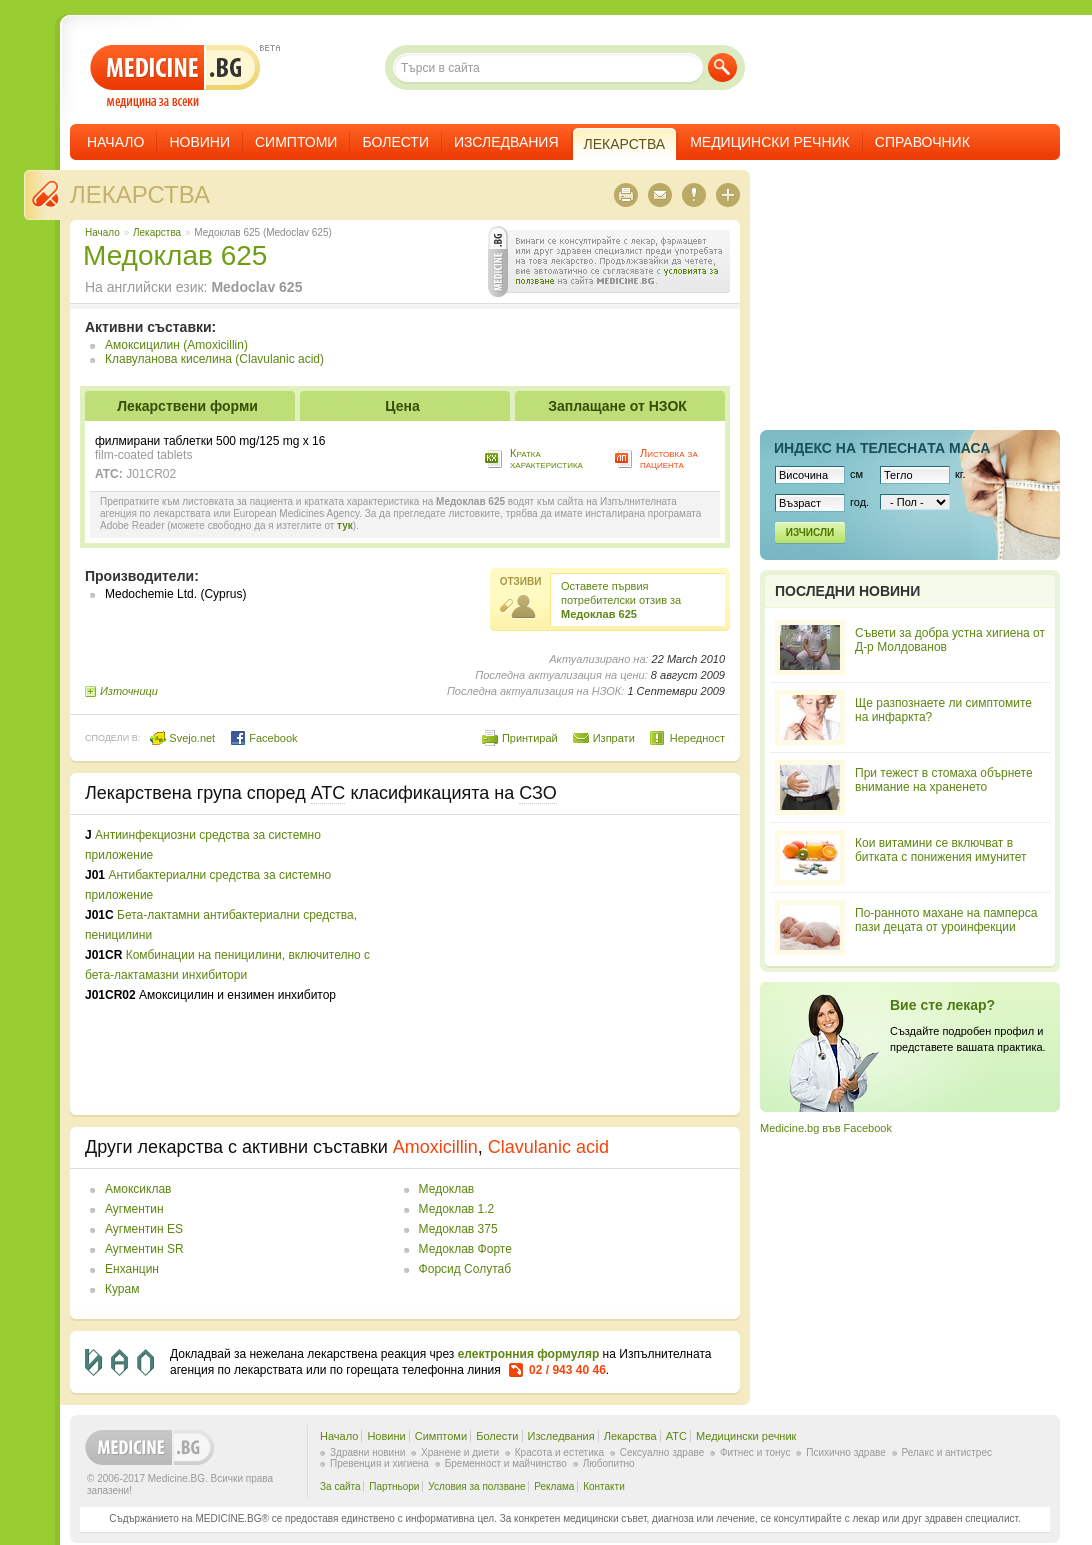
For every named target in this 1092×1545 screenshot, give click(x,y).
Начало (115, 142)
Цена (402, 406)
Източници (129, 691)
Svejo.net (182, 738)
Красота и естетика (559, 1452)
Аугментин (134, 1209)
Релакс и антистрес (947, 1452)
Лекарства (140, 194)
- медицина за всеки (175, 76)
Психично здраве (846, 1452)
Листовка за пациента (669, 458)
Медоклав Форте (465, 1249)
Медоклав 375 (458, 1229)
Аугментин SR (144, 1249)
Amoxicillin (435, 1147)
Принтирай (530, 738)
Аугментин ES (144, 1229)
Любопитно (609, 1463)
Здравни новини (367, 1452)
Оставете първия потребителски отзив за (621, 600)
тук (345, 525)
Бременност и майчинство (506, 1463)
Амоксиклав (138, 1189)
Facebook (263, 738)
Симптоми (296, 142)
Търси (722, 67)
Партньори (394, 1486)
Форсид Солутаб (465, 1269)
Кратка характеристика (546, 458)
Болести (395, 142)
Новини (199, 142)
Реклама (554, 1486)
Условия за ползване (476, 1486)
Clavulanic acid (548, 1147)
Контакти (604, 1486)
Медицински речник (770, 142)
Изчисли (810, 532)
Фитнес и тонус (755, 1452)
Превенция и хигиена (379, 1463)
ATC (676, 1436)
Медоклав (447, 1189)
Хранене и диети (460, 1452)
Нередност (697, 738)
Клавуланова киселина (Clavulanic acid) (214, 359)
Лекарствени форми (187, 406)
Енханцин (132, 1269)
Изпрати (614, 738)
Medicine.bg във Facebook (826, 1128)
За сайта (340, 1486)
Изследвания (506, 142)
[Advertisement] (562, 965)
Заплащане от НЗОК (617, 406)
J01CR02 (151, 474)
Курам (122, 1289)
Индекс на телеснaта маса (882, 448)
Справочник (922, 142)
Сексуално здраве (662, 1452)
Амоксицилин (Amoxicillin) (176, 345)
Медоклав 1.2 (457, 1209)
